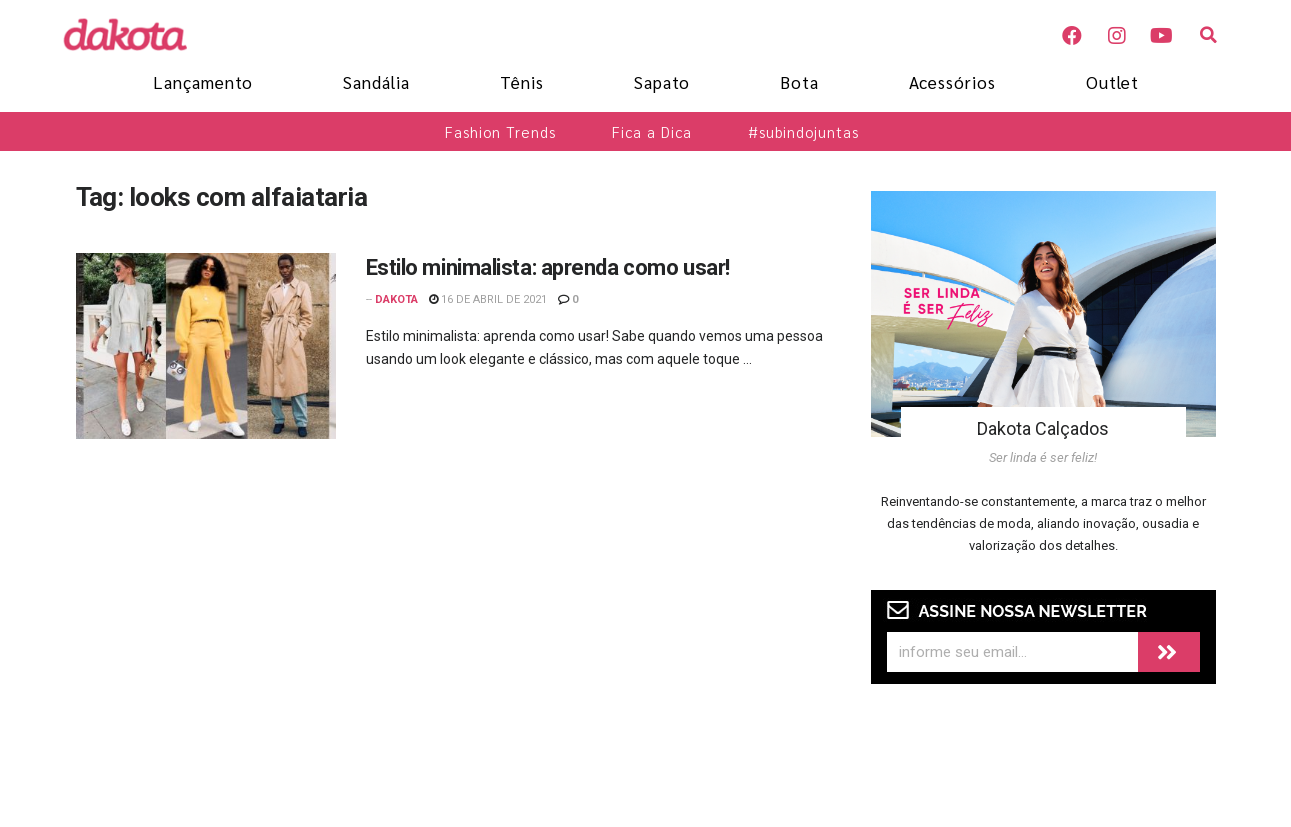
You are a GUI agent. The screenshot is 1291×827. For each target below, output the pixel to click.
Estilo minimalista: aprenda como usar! (548, 267)
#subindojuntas (803, 131)
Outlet (1112, 82)
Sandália (376, 82)
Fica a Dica (652, 131)
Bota (799, 82)
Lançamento (203, 82)
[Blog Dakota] (136, 34)
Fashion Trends (500, 131)
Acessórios (952, 82)
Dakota (396, 299)
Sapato (662, 82)
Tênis (522, 82)
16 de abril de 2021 (488, 299)
